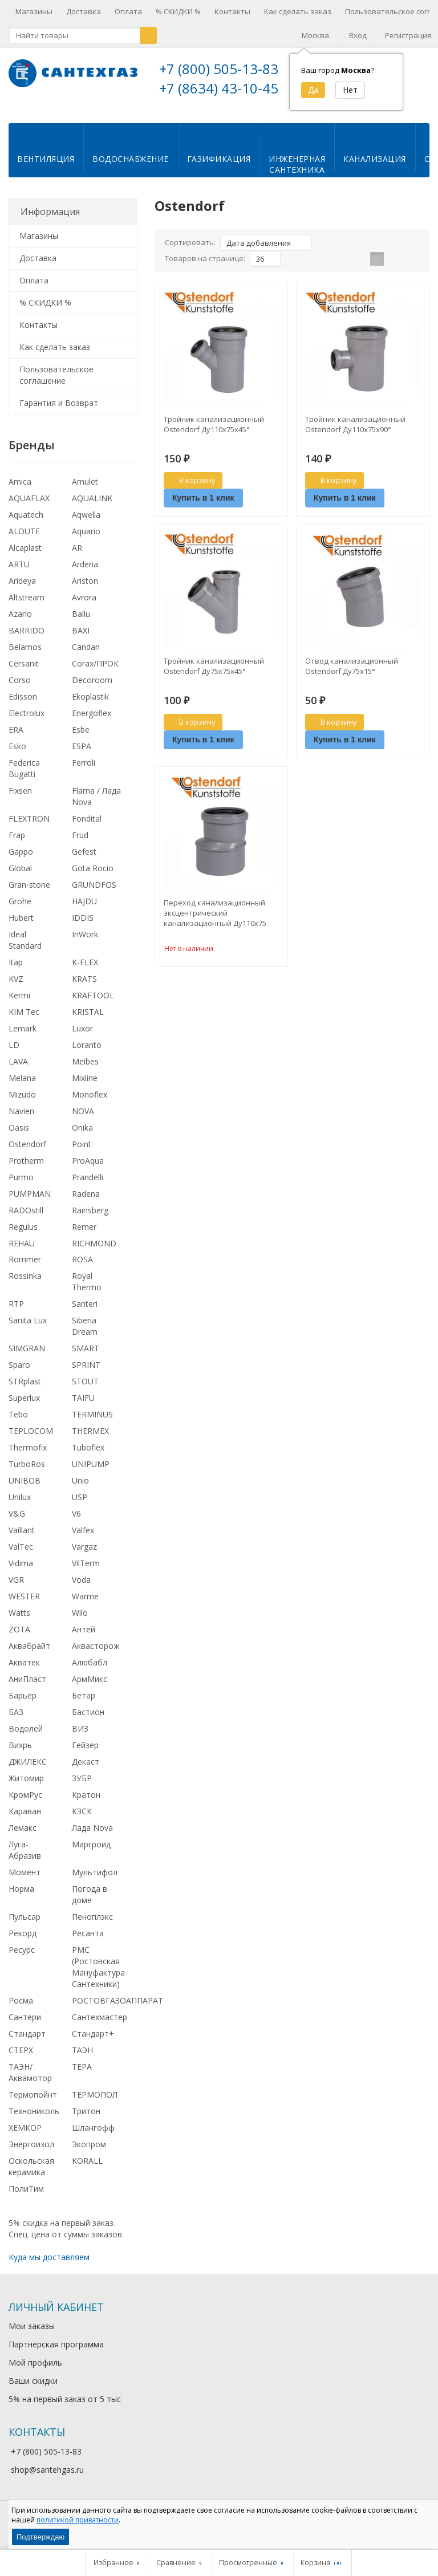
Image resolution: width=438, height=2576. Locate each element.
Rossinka (25, 1284)
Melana (22, 1087)
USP (79, 1506)
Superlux (24, 1406)
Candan (86, 656)
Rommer (25, 1268)
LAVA (18, 1070)
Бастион (88, 1721)
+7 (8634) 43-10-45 (218, 88)
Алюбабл (89, 1671)
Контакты (232, 11)
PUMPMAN (30, 1202)
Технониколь (34, 2120)
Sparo (19, 1373)
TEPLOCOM (31, 1440)
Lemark (22, 1037)
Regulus (23, 1235)
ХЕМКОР (25, 2136)
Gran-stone (29, 893)
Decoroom (92, 689)
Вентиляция (45, 167)
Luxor (82, 1037)
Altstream (26, 606)
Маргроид (91, 1853)
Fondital (87, 827)
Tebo (18, 1423)
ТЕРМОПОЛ (94, 2103)
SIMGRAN (27, 1357)
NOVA (83, 1120)
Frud (80, 844)
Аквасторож (96, 1654)
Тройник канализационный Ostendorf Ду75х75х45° (214, 675)
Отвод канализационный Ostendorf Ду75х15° (351, 675)
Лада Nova (92, 1836)
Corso (20, 689)
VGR (16, 1588)
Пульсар (24, 1925)
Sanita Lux (28, 1329)
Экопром (89, 2153)
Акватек (24, 1671)
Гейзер (85, 1754)
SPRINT (86, 1373)
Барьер (22, 1704)
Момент (24, 1881)
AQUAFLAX (29, 507)
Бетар (83, 1704)
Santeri (85, 1312)
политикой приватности (77, 2520)
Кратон (86, 1803)
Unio (80, 1489)
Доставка (83, 11)
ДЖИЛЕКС (28, 1770)
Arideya (22, 589)
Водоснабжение (130, 167)
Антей (83, 1638)
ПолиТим (26, 2197)
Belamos (25, 656)
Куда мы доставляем (49, 2266)
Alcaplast (25, 556)
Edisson (23, 705)
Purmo (21, 1186)
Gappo (21, 860)
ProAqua (88, 1169)
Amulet (85, 490)
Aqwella (86, 523)
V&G (17, 1522)
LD (14, 1054)
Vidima (21, 1572)
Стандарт (27, 2042)
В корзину (191, 489)
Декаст (85, 1770)
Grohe (20, 910)
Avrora (84, 606)
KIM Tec (24, 1020)
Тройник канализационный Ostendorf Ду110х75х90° (355, 433)
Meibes (85, 1070)
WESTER (24, 1605)
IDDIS (83, 926)
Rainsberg (90, 1219)
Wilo (80, 1621)
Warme (85, 1605)
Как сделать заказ (297, 11)
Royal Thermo (87, 1290)
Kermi (19, 1004)
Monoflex (89, 1103)
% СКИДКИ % (178, 11)
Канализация (374, 167)
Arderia (85, 573)
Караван (25, 1820)
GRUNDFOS (94, 893)
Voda (81, 1588)
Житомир (26, 1787)
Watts (19, 1621)
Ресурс (22, 1958)
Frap (17, 844)
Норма (21, 1897)
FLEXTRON (29, 827)
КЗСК (82, 1820)
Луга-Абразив (25, 1859)
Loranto (87, 1054)
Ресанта (88, 1942)
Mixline (85, 1087)
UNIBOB (24, 1489)
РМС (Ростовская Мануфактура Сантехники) (98, 1975)
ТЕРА (82, 2075)
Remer (84, 1235)
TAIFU (83, 1406)
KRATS (84, 987)
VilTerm (86, 1572)
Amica (20, 490)
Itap (16, 971)
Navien (21, 1120)
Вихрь (20, 1754)
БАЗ (16, 1721)
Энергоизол (31, 2153)
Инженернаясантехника (297, 173)
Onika (82, 1136)
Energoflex (91, 722)
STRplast (25, 1390)
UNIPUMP (91, 1473)
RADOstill (26, 1219)
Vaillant (22, 1539)
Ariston (85, 589)
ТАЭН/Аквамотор (30, 2081)
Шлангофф (93, 2136)
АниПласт (27, 1688)
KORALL (87, 2169)
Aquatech (26, 523)
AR (77, 556)
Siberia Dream (85, 1335)
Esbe (81, 738)
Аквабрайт (29, 1654)
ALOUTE (24, 540)
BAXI (81, 639)
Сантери (25, 2026)
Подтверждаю (40, 2537)
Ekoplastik (90, 705)
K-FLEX (85, 971)
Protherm (26, 1169)
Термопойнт (33, 2103)
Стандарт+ (93, 2042)
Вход (358, 35)
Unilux (20, 1506)
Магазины (33, 11)
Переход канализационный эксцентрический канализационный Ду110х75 (215, 922)
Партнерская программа (56, 2353)
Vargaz (84, 1555)
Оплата (128, 11)
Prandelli (87, 1186)
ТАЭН (82, 2059)
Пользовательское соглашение (56, 384)
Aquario (86, 540)
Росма (21, 2009)
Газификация (219, 167)
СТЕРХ (21, 2059)
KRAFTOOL (93, 1004)
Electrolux (26, 722)
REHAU (22, 1251)
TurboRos (27, 1473)
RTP (16, 1312)
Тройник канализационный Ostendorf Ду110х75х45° (214, 433)
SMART (85, 1357)
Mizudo (22, 1103)
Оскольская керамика (31, 2175)
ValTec (21, 1555)
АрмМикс (89, 1688)
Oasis (19, 1136)
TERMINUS (92, 1423)
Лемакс (22, 1836)
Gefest (84, 860)
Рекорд (22, 1942)
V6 (76, 1522)
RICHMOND (94, 1251)
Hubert (21, 926)
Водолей (26, 1737)
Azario (20, 622)
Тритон (86, 2120)
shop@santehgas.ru (47, 2478)
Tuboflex (88, 1456)
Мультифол (94, 1881)
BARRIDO (26, 639)
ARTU (19, 573)
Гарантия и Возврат (58, 412)
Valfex (83, 1539)
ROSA (82, 1268)
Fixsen (20, 799)
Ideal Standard (25, 949)
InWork (85, 943)
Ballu (81, 622)
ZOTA (19, 1638)
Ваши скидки (33, 2389)
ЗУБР (82, 1787)
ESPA (81, 755)
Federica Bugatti (24, 777)
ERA (16, 738)
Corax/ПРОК (95, 672)
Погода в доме (89, 1903)
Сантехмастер (99, 2026)
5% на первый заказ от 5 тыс (65, 2408)
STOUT (85, 1390)
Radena (86, 1202)
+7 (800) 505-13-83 (218, 68)
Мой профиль (35, 2371)
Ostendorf (27, 1153)
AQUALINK (92, 507)
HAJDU (84, 910)
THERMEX (90, 1440)
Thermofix (28, 1456)
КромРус (25, 1803)
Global (20, 877)
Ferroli (83, 771)
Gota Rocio (92, 877)
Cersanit (24, 672)
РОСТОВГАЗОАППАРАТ (117, 2009)
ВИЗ (80, 1737)
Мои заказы (32, 2335)
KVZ (16, 987)
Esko (17, 755)
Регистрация (408, 35)
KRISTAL (88, 1020)
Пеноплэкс (92, 1925)
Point (81, 1153)
